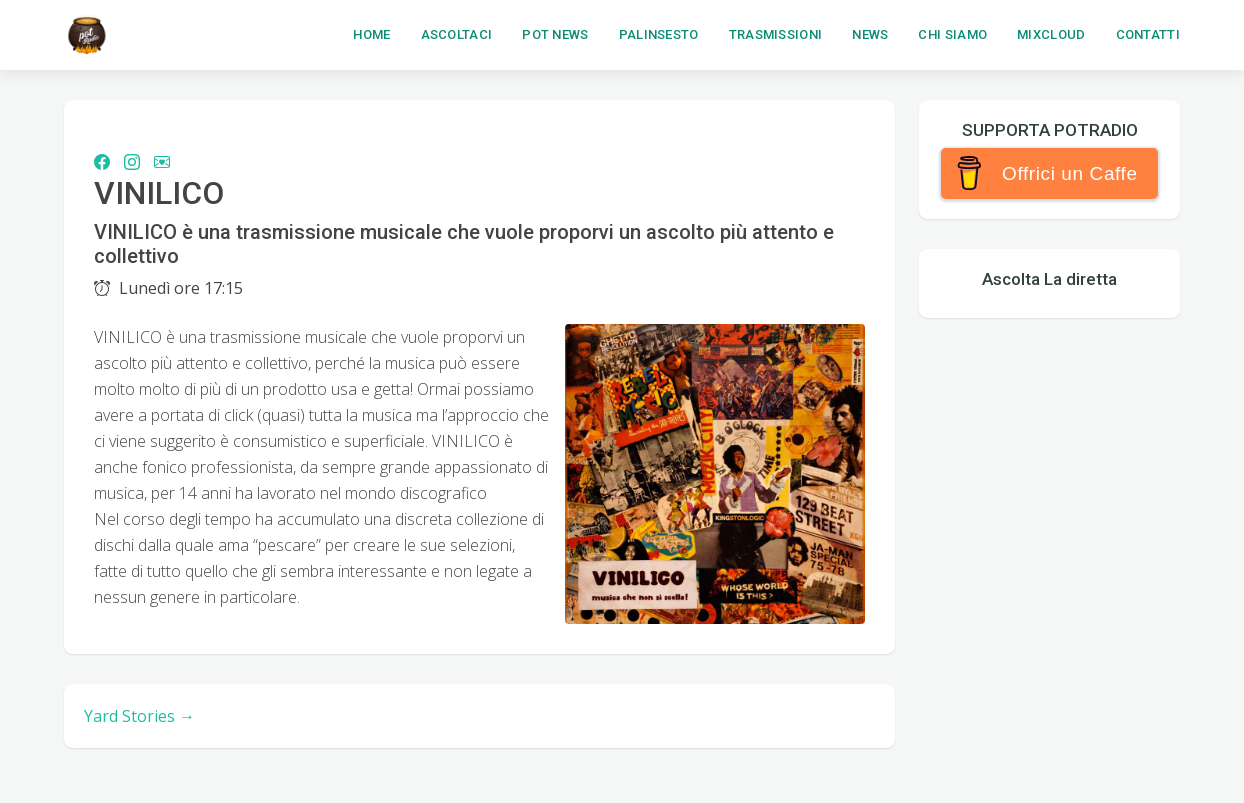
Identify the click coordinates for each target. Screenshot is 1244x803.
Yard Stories (139, 716)
